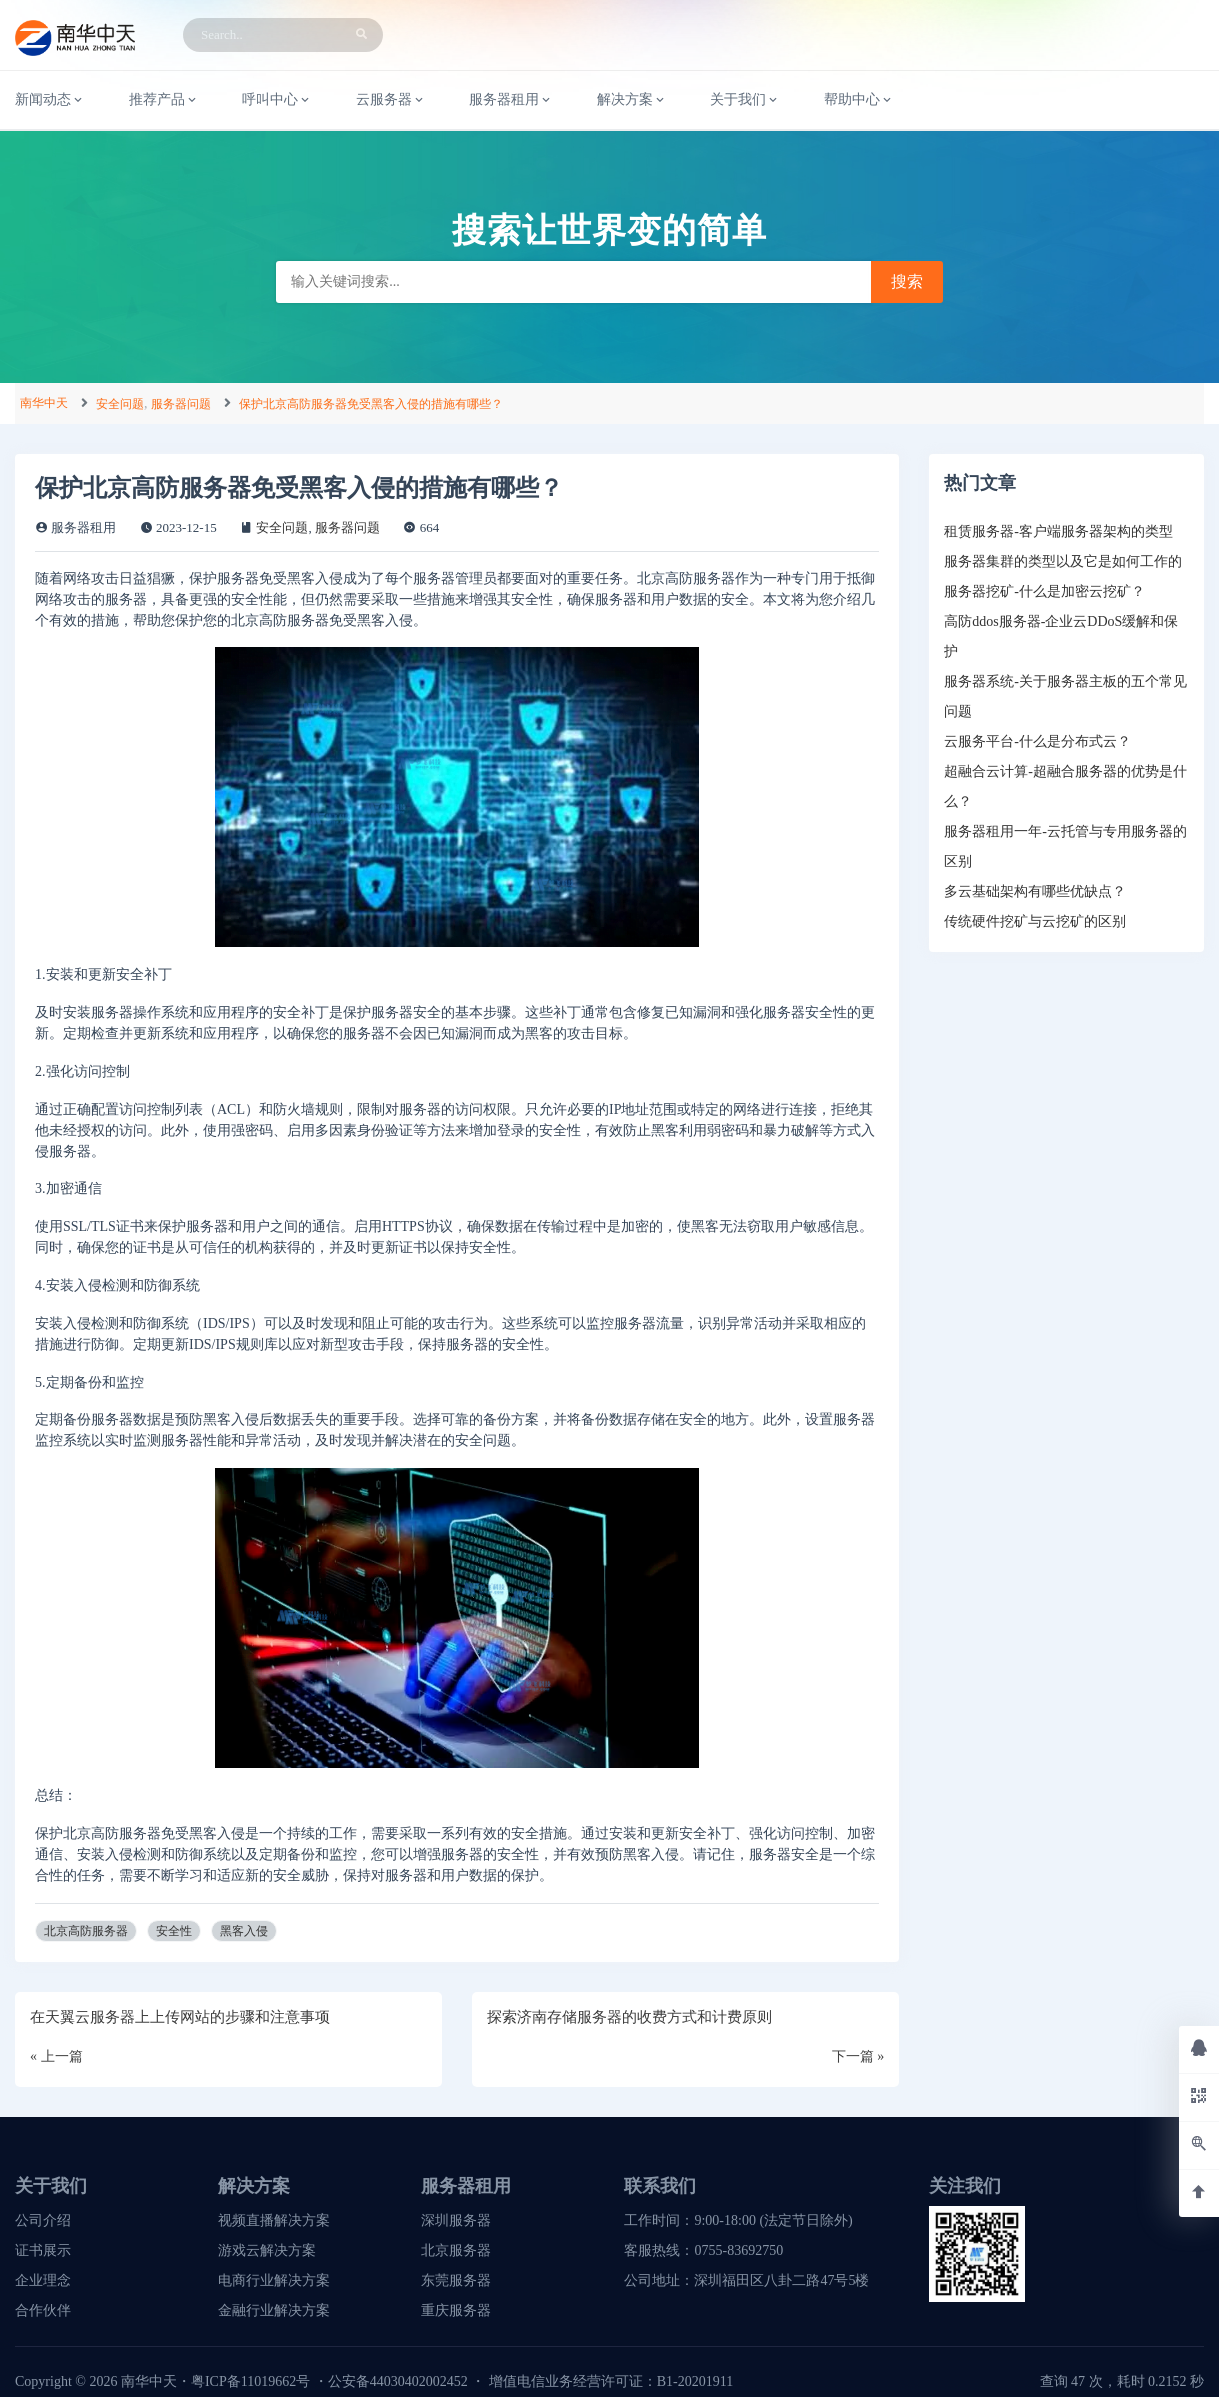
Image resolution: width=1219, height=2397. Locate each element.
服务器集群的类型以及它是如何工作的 (1063, 561)
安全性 (174, 1931)
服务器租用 (511, 100)
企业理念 (43, 2280)
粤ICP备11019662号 (250, 2381)
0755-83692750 (738, 2250)
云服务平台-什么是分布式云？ (1037, 741)
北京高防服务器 (86, 1931)
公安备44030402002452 (398, 2381)
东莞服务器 (456, 2280)
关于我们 (745, 100)
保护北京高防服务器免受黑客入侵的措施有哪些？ (371, 404)
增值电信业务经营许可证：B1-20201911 (611, 2381)
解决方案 (632, 100)
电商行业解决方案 (274, 2280)
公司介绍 (43, 2220)
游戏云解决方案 (267, 2250)
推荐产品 (164, 100)
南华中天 (44, 403)
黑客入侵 (244, 1931)
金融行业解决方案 (274, 2310)
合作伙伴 (43, 2310)
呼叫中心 (277, 100)
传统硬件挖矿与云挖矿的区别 (1035, 921)
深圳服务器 (456, 2220)
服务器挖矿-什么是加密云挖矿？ (1044, 591)
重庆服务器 (456, 2310)
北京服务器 (456, 2250)
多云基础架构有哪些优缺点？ (1035, 891)
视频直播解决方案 (274, 2220)
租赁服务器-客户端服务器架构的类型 (1058, 531)
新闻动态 (50, 100)
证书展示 (43, 2250)
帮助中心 (859, 100)
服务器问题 (181, 404)
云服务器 (391, 100)
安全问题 (120, 404)
